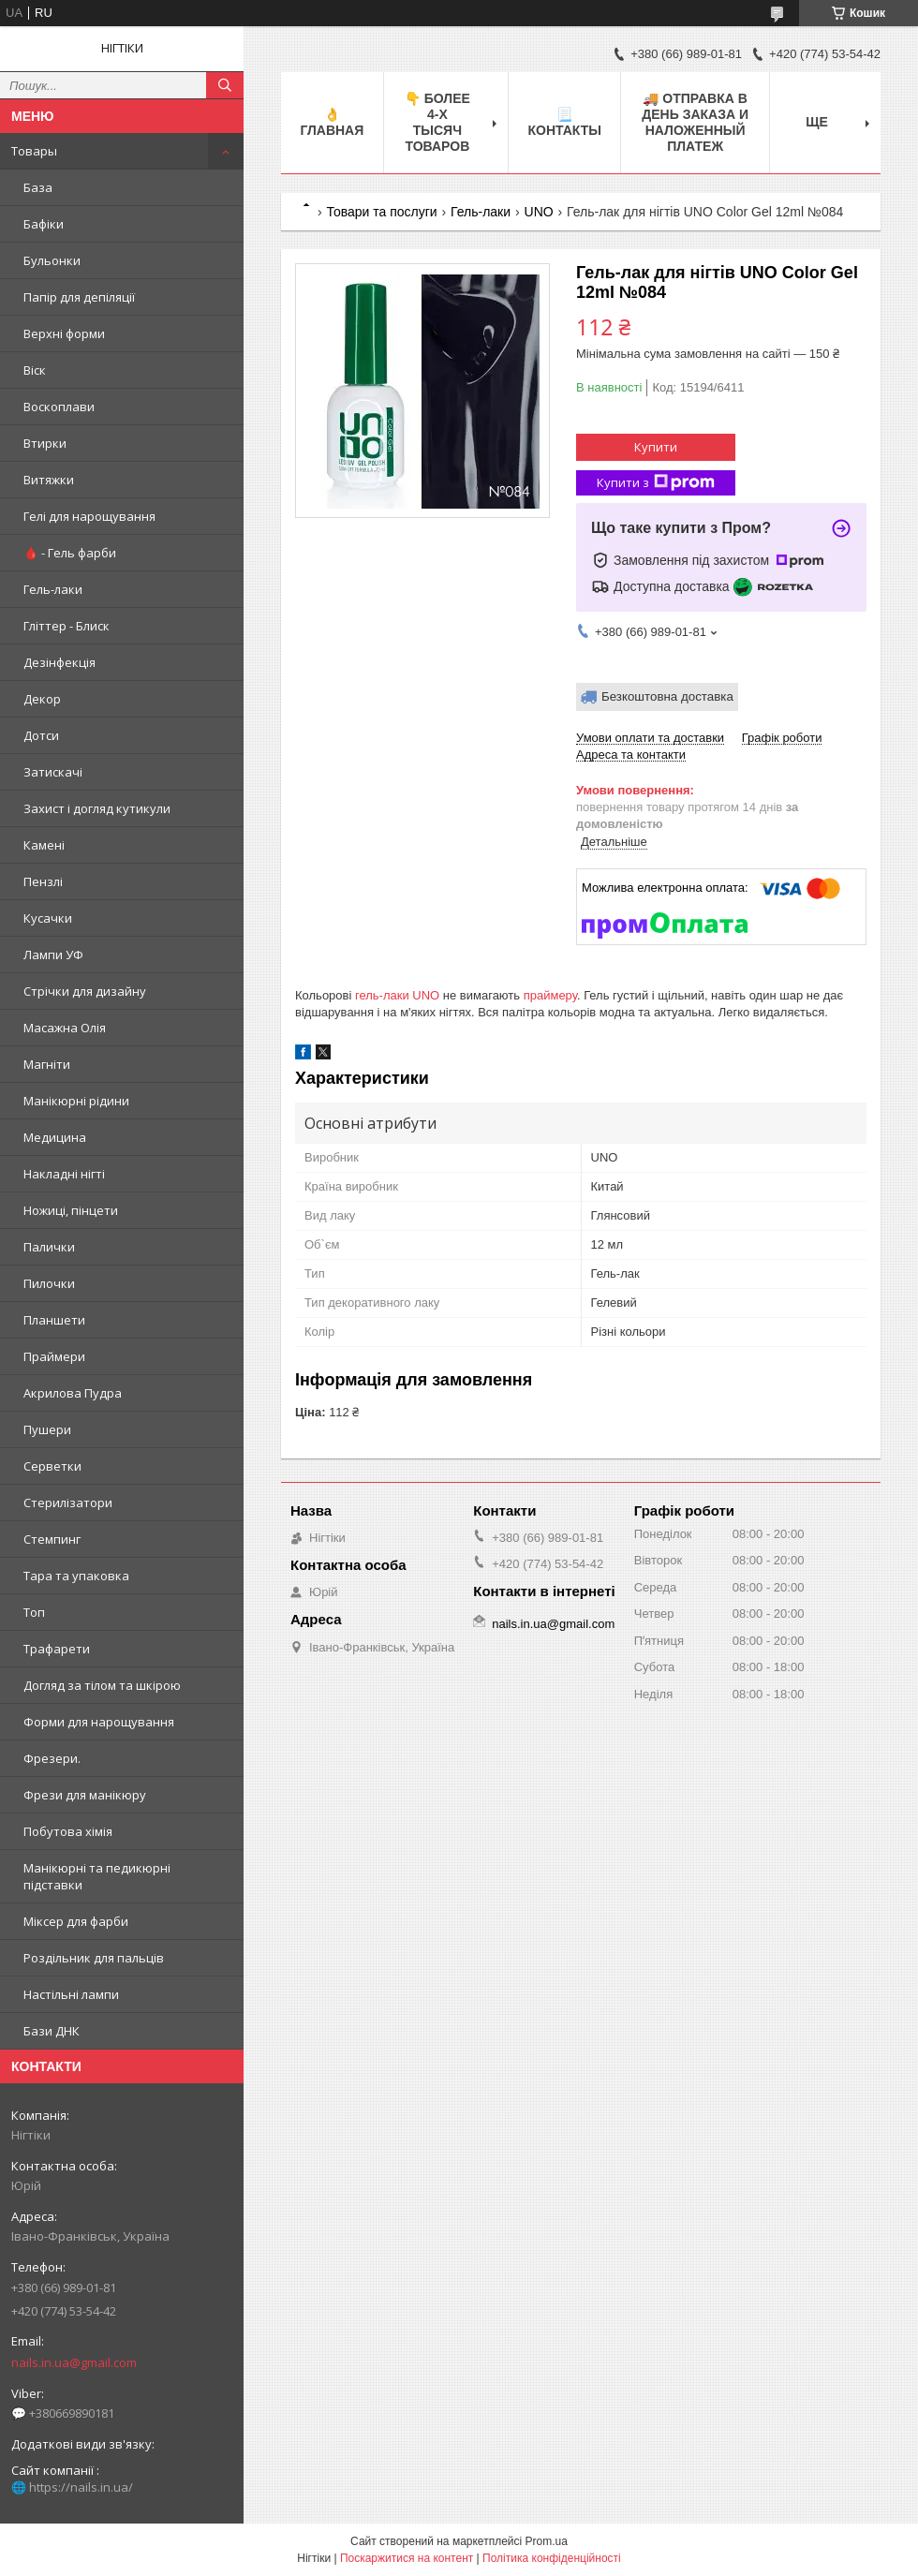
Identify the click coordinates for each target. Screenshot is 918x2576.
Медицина (54, 1137)
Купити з (656, 483)
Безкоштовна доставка (667, 696)
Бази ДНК (51, 2030)
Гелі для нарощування (89, 516)
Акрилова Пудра (72, 1392)
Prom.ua (547, 2541)
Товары (34, 150)
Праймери (54, 1356)
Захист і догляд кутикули (96, 808)
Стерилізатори (67, 1502)
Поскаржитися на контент (406, 2558)
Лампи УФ (53, 954)
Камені (44, 844)
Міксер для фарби (75, 1921)
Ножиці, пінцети (70, 1210)
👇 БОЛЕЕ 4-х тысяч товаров (437, 122)
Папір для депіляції (79, 297)
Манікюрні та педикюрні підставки (96, 1876)
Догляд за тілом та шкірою (102, 1685)
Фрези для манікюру (84, 1794)
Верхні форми (64, 333)
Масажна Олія (64, 1027)
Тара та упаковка (76, 1575)
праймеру (550, 995)
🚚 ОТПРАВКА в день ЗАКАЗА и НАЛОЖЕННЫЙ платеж (695, 122)
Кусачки (47, 918)
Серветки (52, 1466)
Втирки (45, 443)
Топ (34, 1612)
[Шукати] (225, 85)
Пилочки (49, 1283)
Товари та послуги (381, 211)
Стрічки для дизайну (84, 991)
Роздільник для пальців (93, 1957)
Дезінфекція (59, 662)
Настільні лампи (71, 1994)
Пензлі (43, 881)
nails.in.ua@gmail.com (74, 2362)
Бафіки (43, 223)
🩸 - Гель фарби (69, 552)
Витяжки (48, 479)
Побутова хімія (67, 1831)
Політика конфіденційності (551, 2558)
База (37, 187)
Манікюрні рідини (76, 1100)
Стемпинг (52, 1539)
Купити (655, 446)
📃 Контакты (563, 122)
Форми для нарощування (98, 1721)
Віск (34, 370)
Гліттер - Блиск (66, 625)
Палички (49, 1246)
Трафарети (56, 1648)
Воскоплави (59, 406)
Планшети (54, 1319)
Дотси (41, 735)
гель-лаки (382, 995)
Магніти (46, 1064)
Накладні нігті (64, 1173)
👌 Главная (331, 122)
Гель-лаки (52, 589)
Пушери (47, 1429)
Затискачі (52, 771)
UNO (539, 211)
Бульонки (52, 260)
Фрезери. (52, 1758)
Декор (42, 698)
